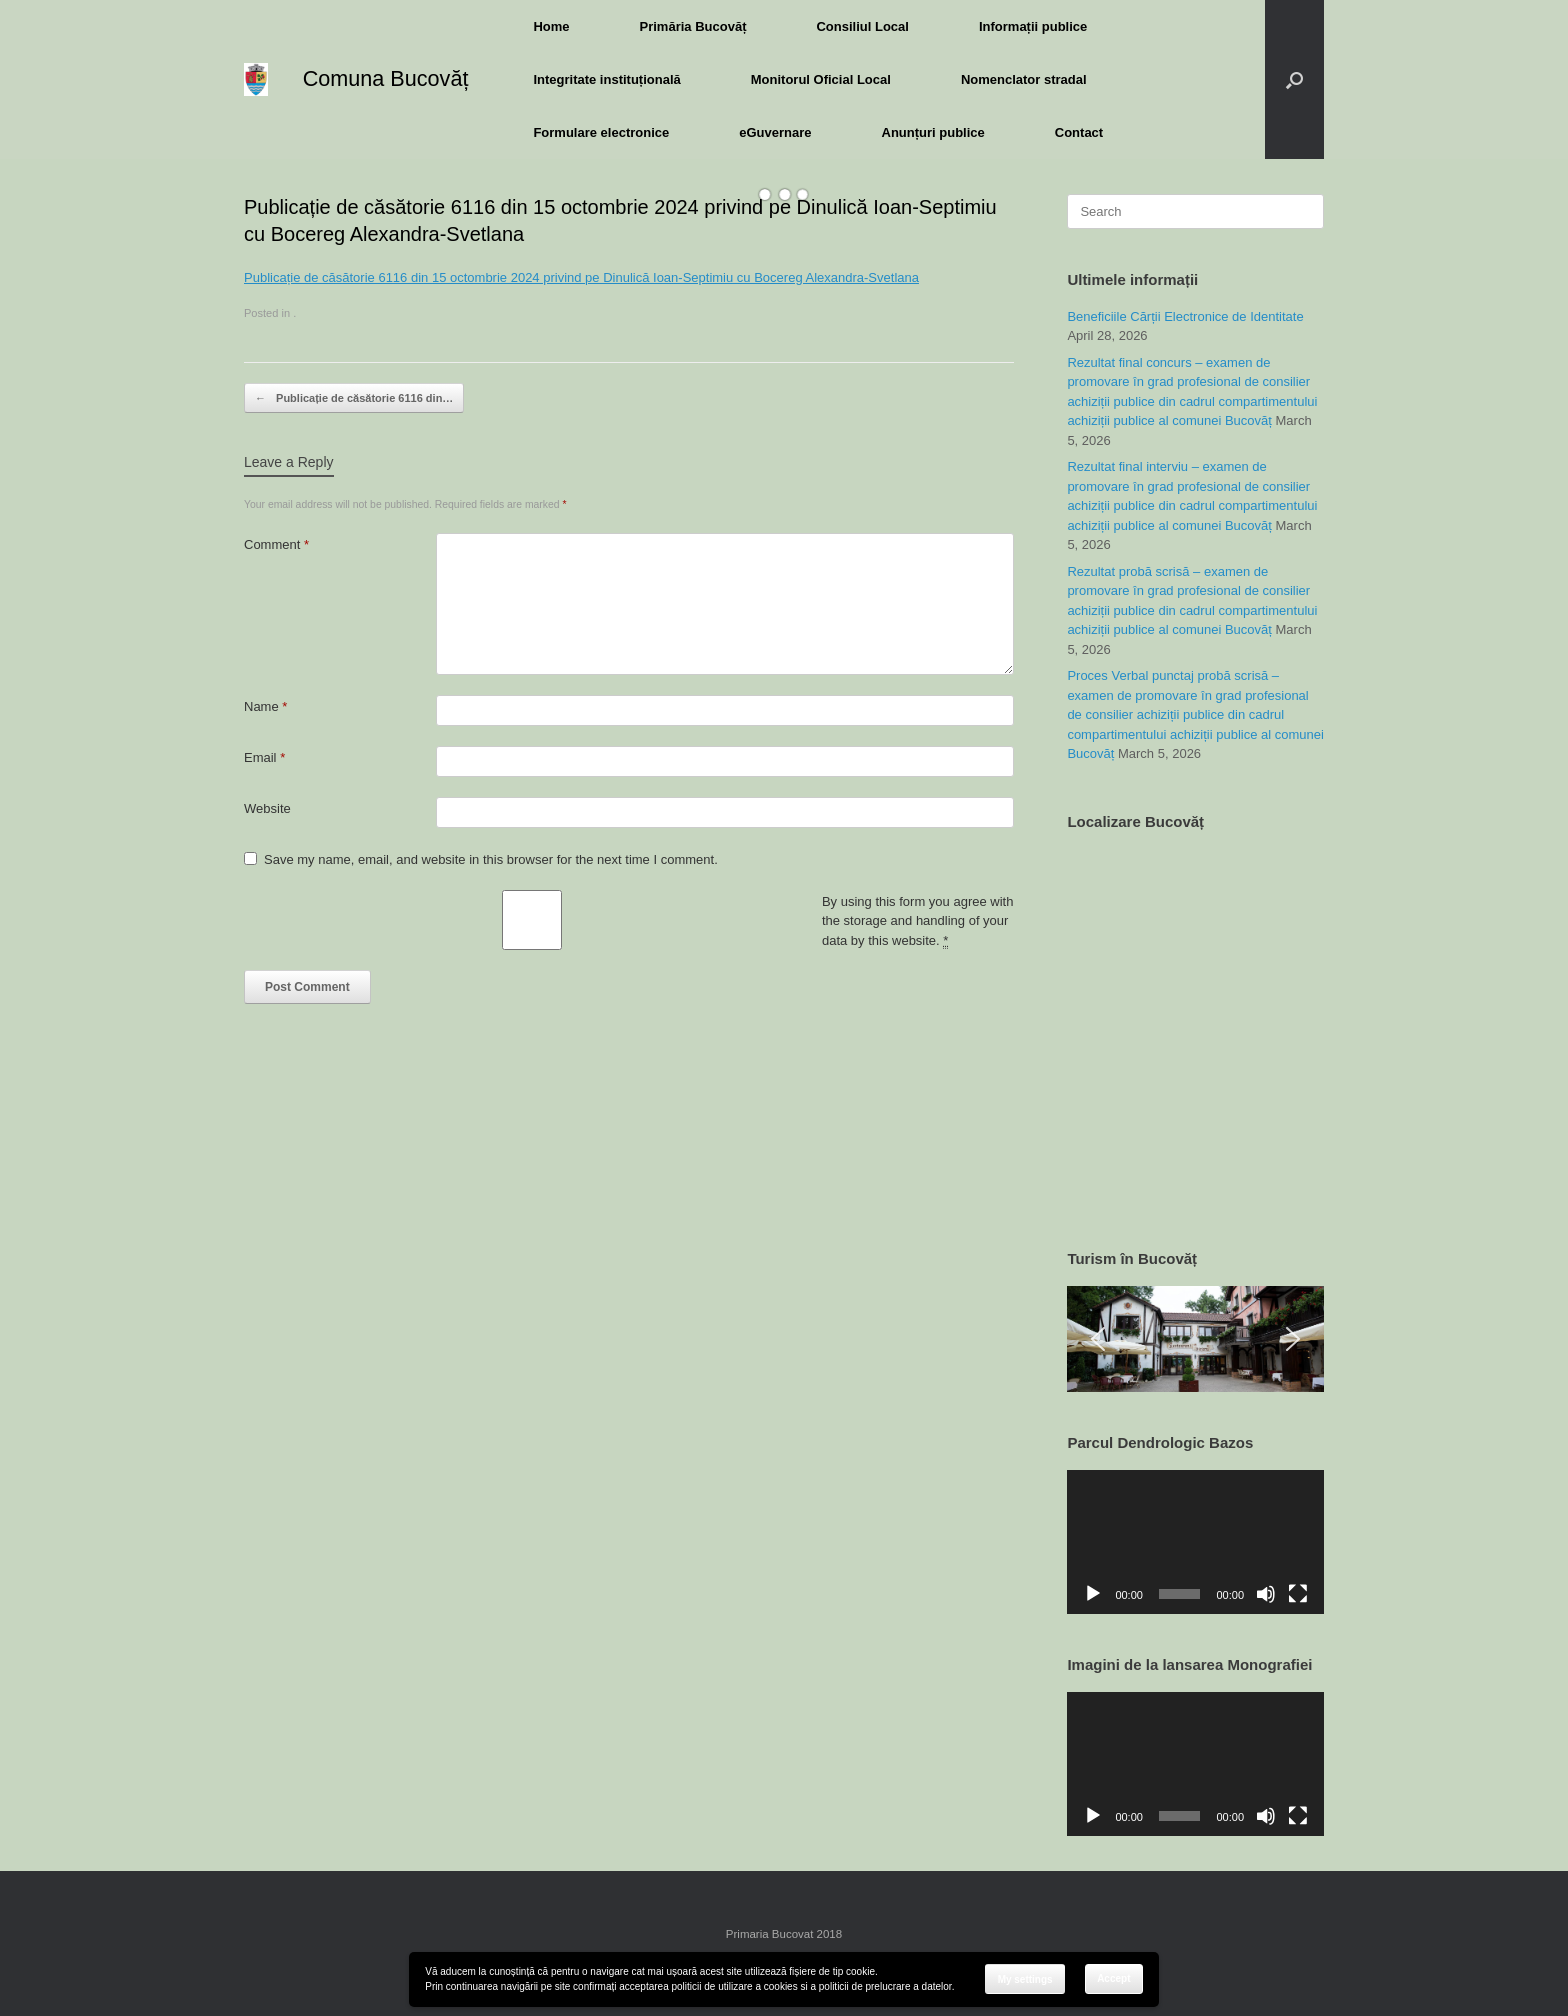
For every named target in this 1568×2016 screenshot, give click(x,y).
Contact (1079, 132)
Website (267, 808)
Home (551, 26)
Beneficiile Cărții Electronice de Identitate (1185, 316)
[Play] (1093, 1594)
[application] (1195, 1542)
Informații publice (1033, 26)
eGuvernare (775, 132)
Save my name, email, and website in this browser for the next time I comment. (491, 859)
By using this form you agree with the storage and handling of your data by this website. (917, 921)
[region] (1195, 1339)
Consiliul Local (862, 26)
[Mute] (1266, 1594)
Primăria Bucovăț (693, 26)
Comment (276, 544)
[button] (1294, 79)
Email (264, 757)
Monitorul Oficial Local (821, 79)
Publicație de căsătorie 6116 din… (354, 398)
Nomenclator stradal (1024, 79)
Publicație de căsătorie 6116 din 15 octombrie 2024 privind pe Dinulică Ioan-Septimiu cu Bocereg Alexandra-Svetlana (581, 277)
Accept (1113, 1978)
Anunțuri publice (933, 132)
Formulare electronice (601, 132)
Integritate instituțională (606, 79)
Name (265, 706)
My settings (1025, 1979)
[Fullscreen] (1298, 1594)
